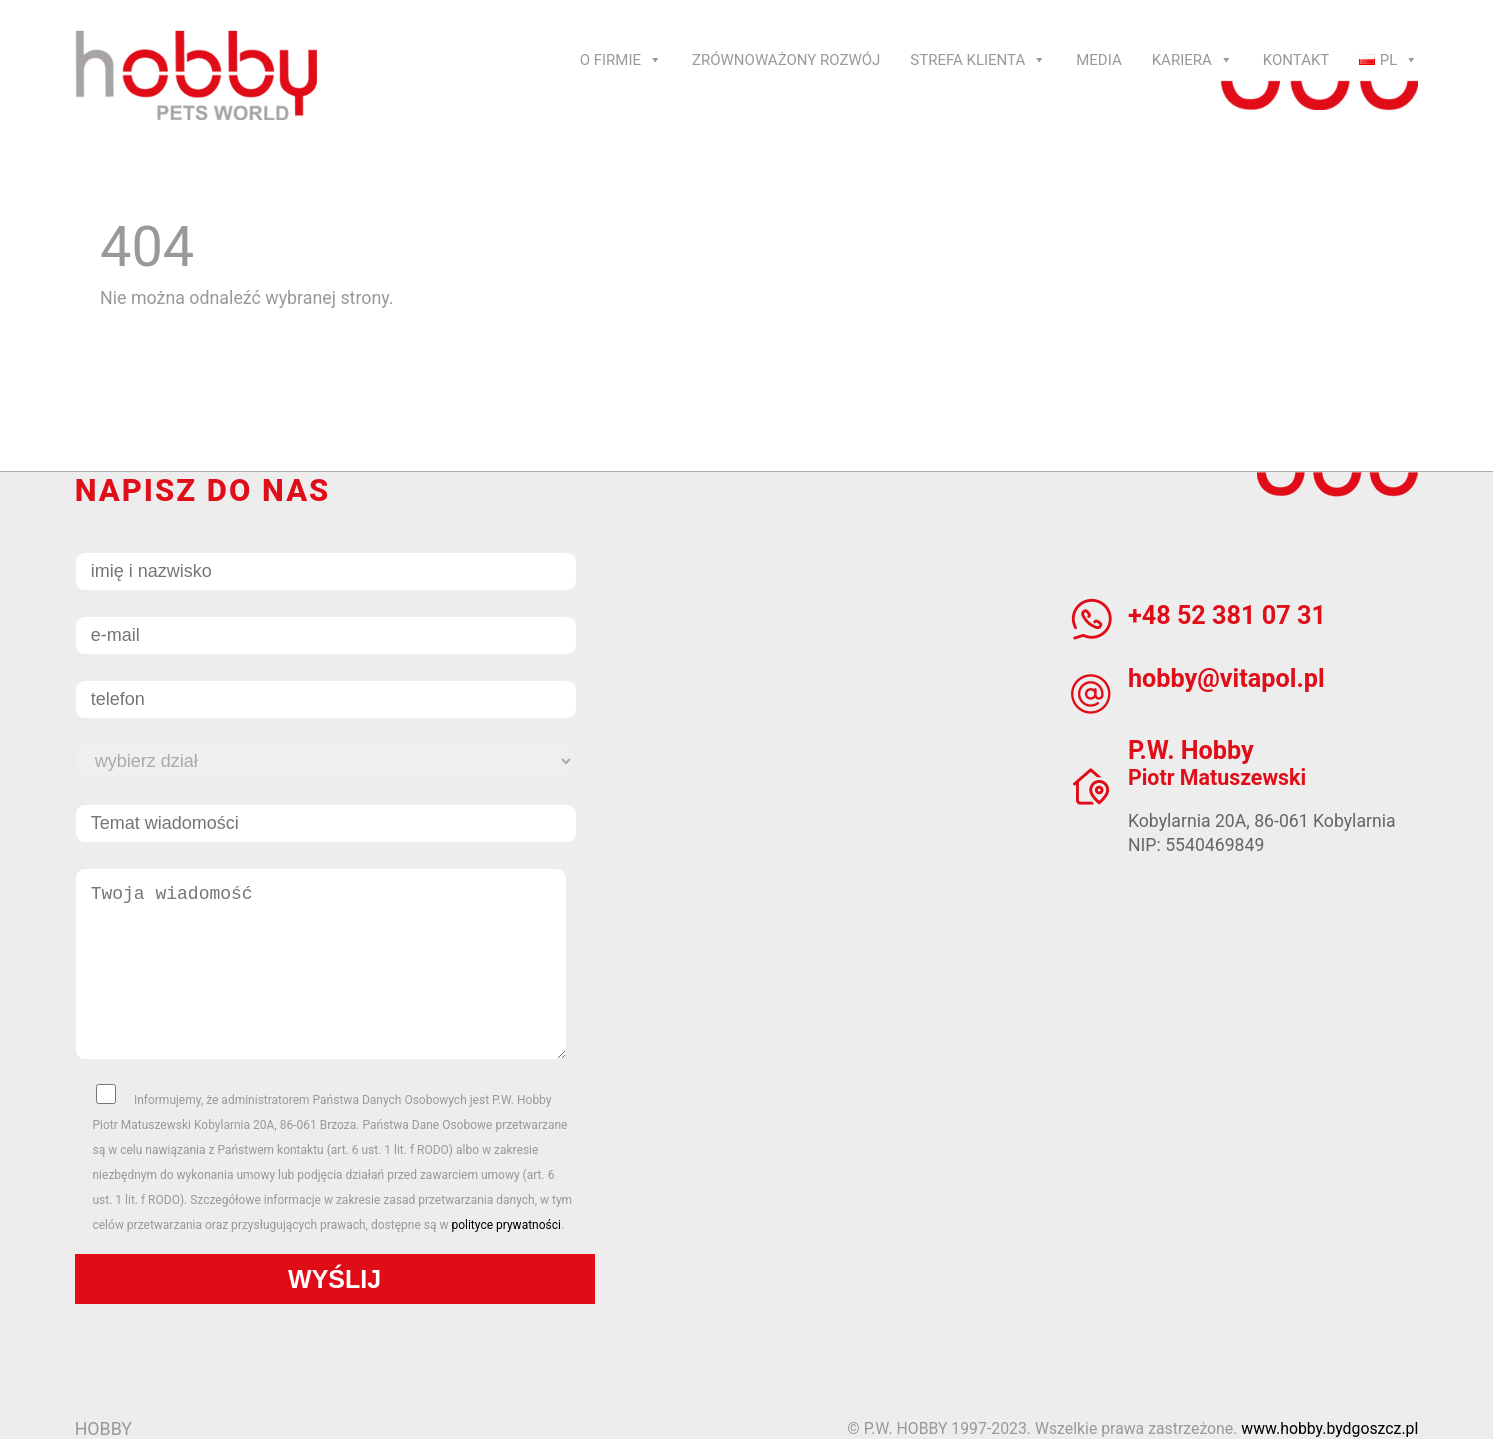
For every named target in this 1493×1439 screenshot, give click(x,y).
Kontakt (1296, 60)
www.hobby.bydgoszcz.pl (1329, 1428)
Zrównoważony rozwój (786, 60)
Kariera (1192, 60)
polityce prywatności (506, 1225)
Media (1098, 60)
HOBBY (103, 1428)
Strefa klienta (978, 60)
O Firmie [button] (621, 60)
